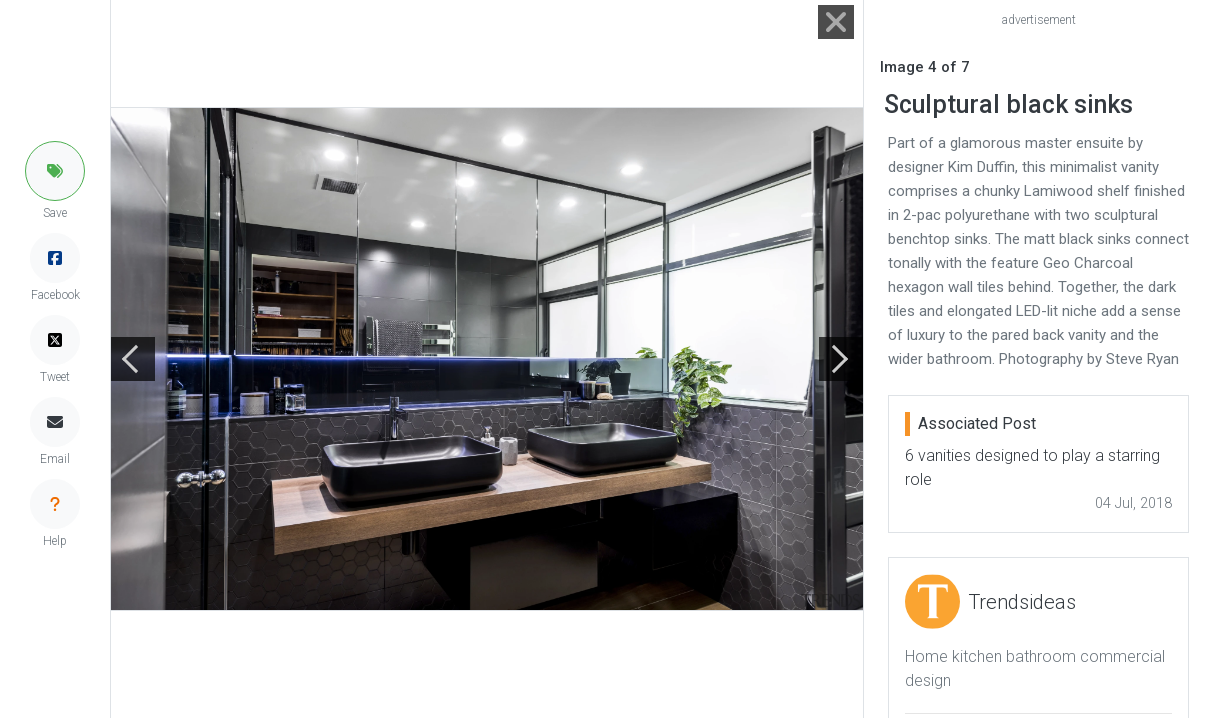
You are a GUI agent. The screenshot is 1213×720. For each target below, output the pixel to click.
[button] (55, 171)
